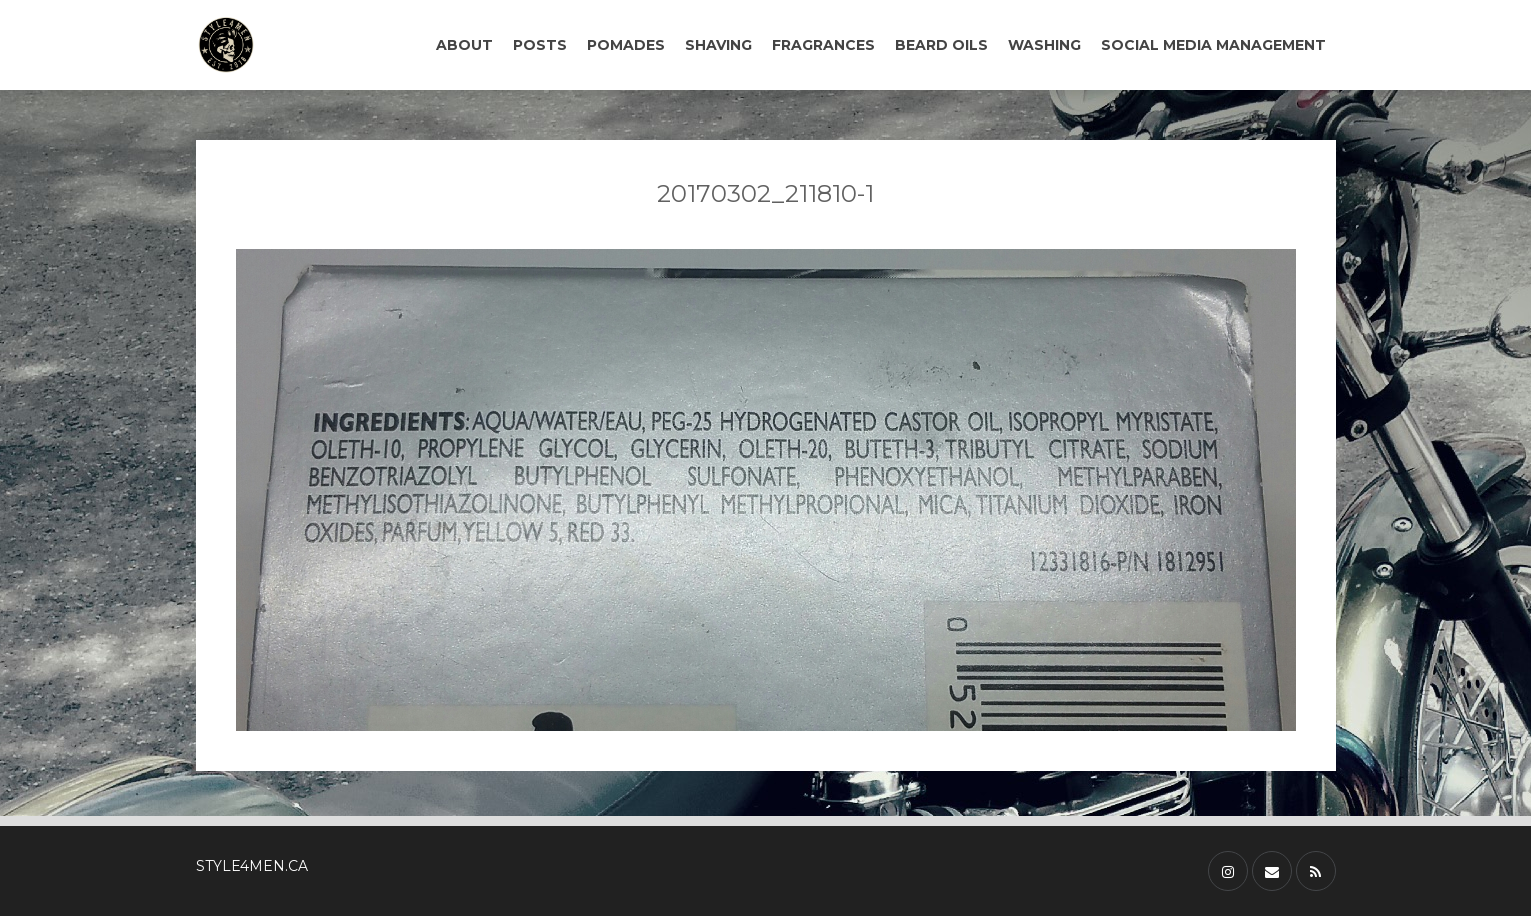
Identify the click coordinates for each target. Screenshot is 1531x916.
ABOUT (464, 45)
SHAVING (718, 45)
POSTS (540, 45)
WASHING (1044, 45)
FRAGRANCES (823, 45)
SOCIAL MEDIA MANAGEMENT (1213, 45)
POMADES (626, 45)
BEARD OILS (941, 45)
